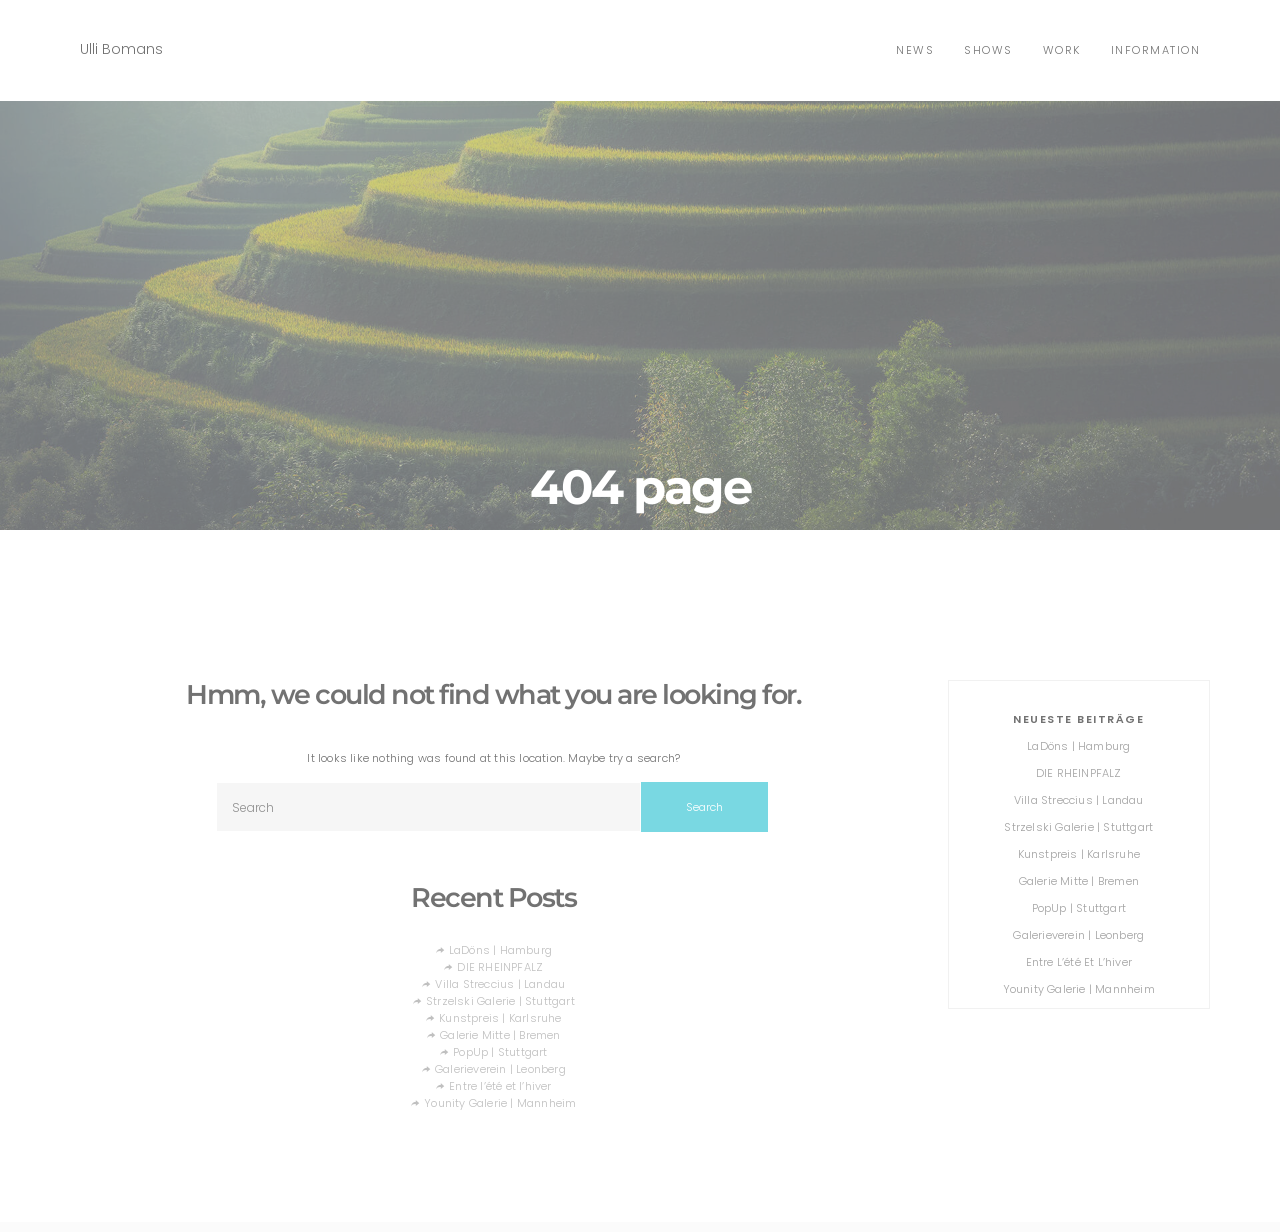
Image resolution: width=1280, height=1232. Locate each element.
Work (1062, 50)
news (915, 50)
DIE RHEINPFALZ (500, 967)
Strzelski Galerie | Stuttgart (500, 1001)
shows (988, 50)
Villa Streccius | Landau (500, 984)
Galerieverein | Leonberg (500, 1069)
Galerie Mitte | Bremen (500, 1035)
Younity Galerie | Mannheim (500, 1103)
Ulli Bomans (121, 49)
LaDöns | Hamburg (500, 950)
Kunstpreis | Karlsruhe (500, 1018)
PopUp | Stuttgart (500, 1052)
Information (1156, 50)
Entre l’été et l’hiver (500, 1086)
